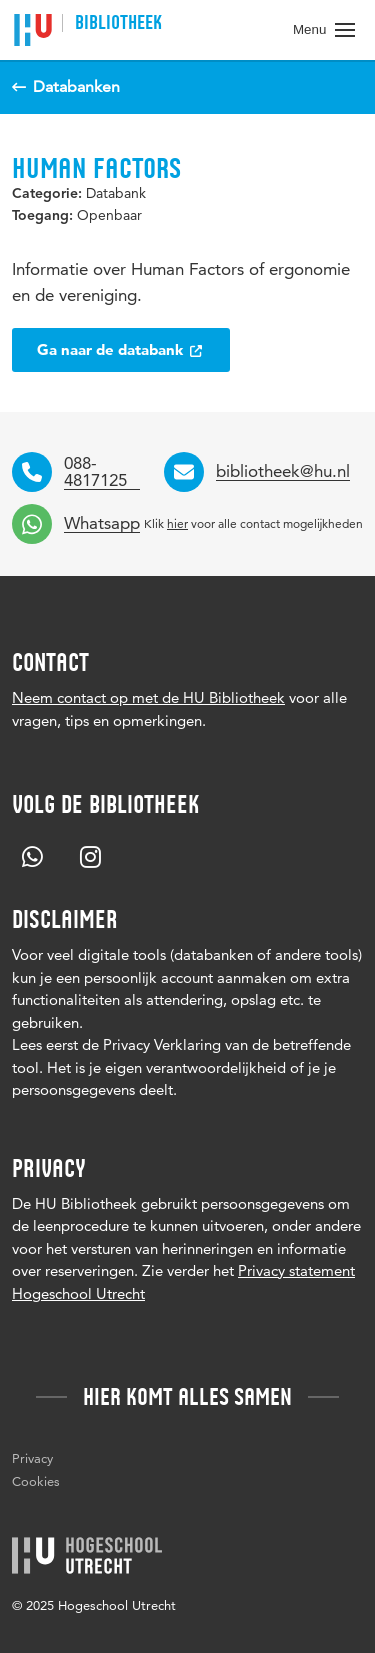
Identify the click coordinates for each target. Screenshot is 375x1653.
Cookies (36, 1481)
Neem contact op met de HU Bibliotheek (148, 697)
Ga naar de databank (121, 349)
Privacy (32, 1458)
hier (177, 523)
